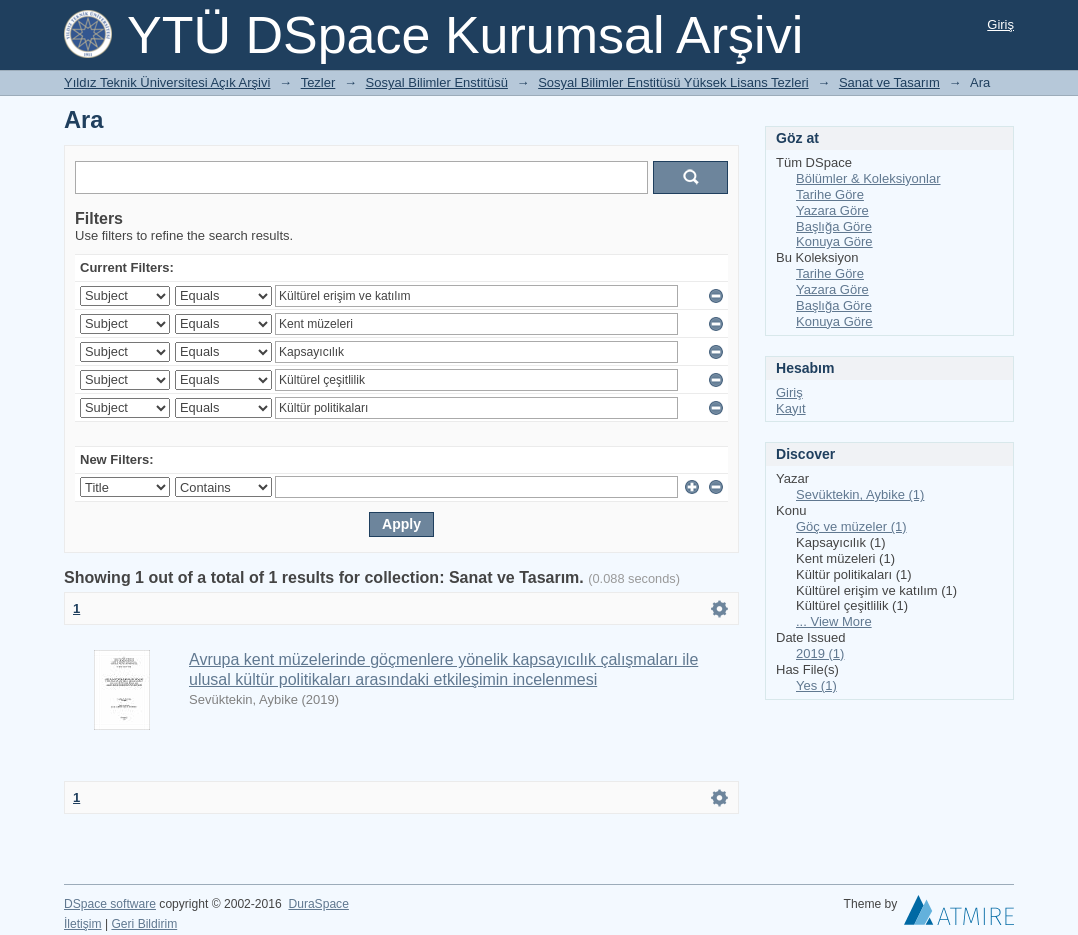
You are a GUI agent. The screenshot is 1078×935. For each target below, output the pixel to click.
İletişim (83, 924)
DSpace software (110, 904)
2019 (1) (820, 653)
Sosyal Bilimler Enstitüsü (437, 82)
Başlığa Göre (834, 226)
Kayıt (791, 408)
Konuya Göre (834, 241)
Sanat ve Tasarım (889, 82)
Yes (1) (816, 685)
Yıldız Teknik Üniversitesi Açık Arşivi (167, 82)
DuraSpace (318, 904)
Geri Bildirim (144, 924)
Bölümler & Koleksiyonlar (868, 178)
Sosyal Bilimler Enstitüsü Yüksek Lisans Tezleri (673, 82)
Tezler (318, 82)
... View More (834, 621)
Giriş (1000, 24)
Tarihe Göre (830, 194)
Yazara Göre (832, 210)
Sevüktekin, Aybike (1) (860, 494)
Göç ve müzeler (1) (851, 526)
